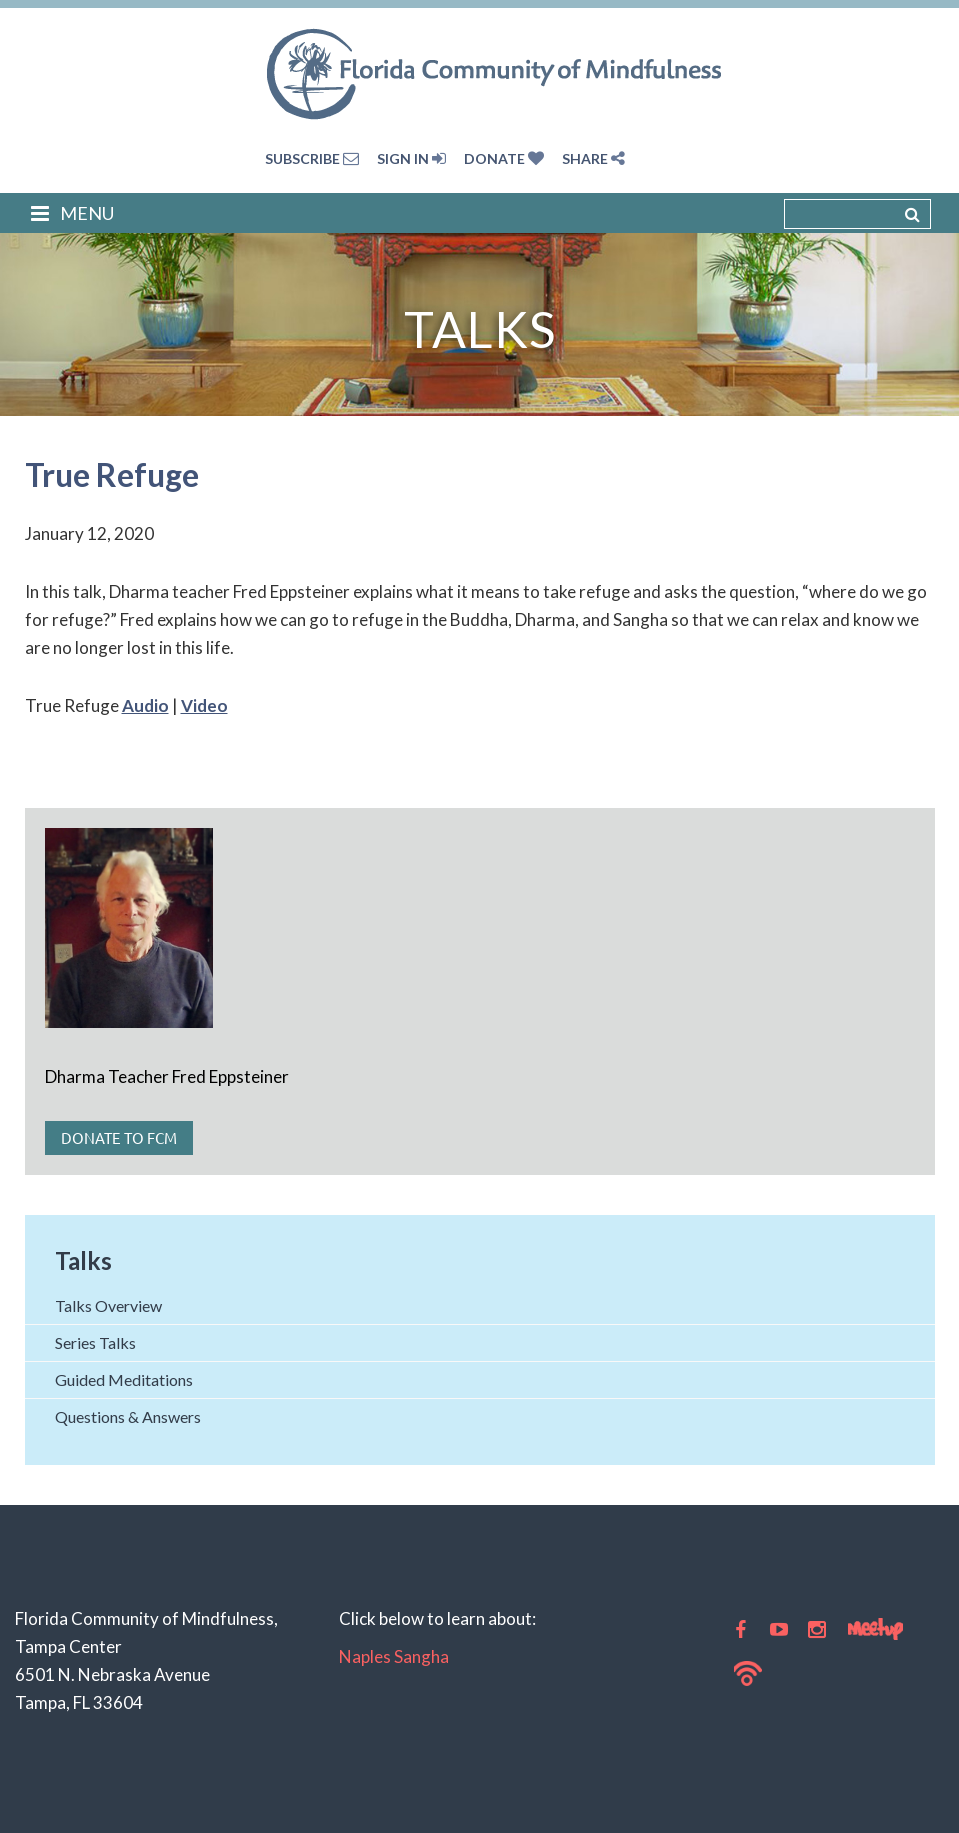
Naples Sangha (394, 1656)
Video (204, 705)
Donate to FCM (119, 1137)
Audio (145, 705)
